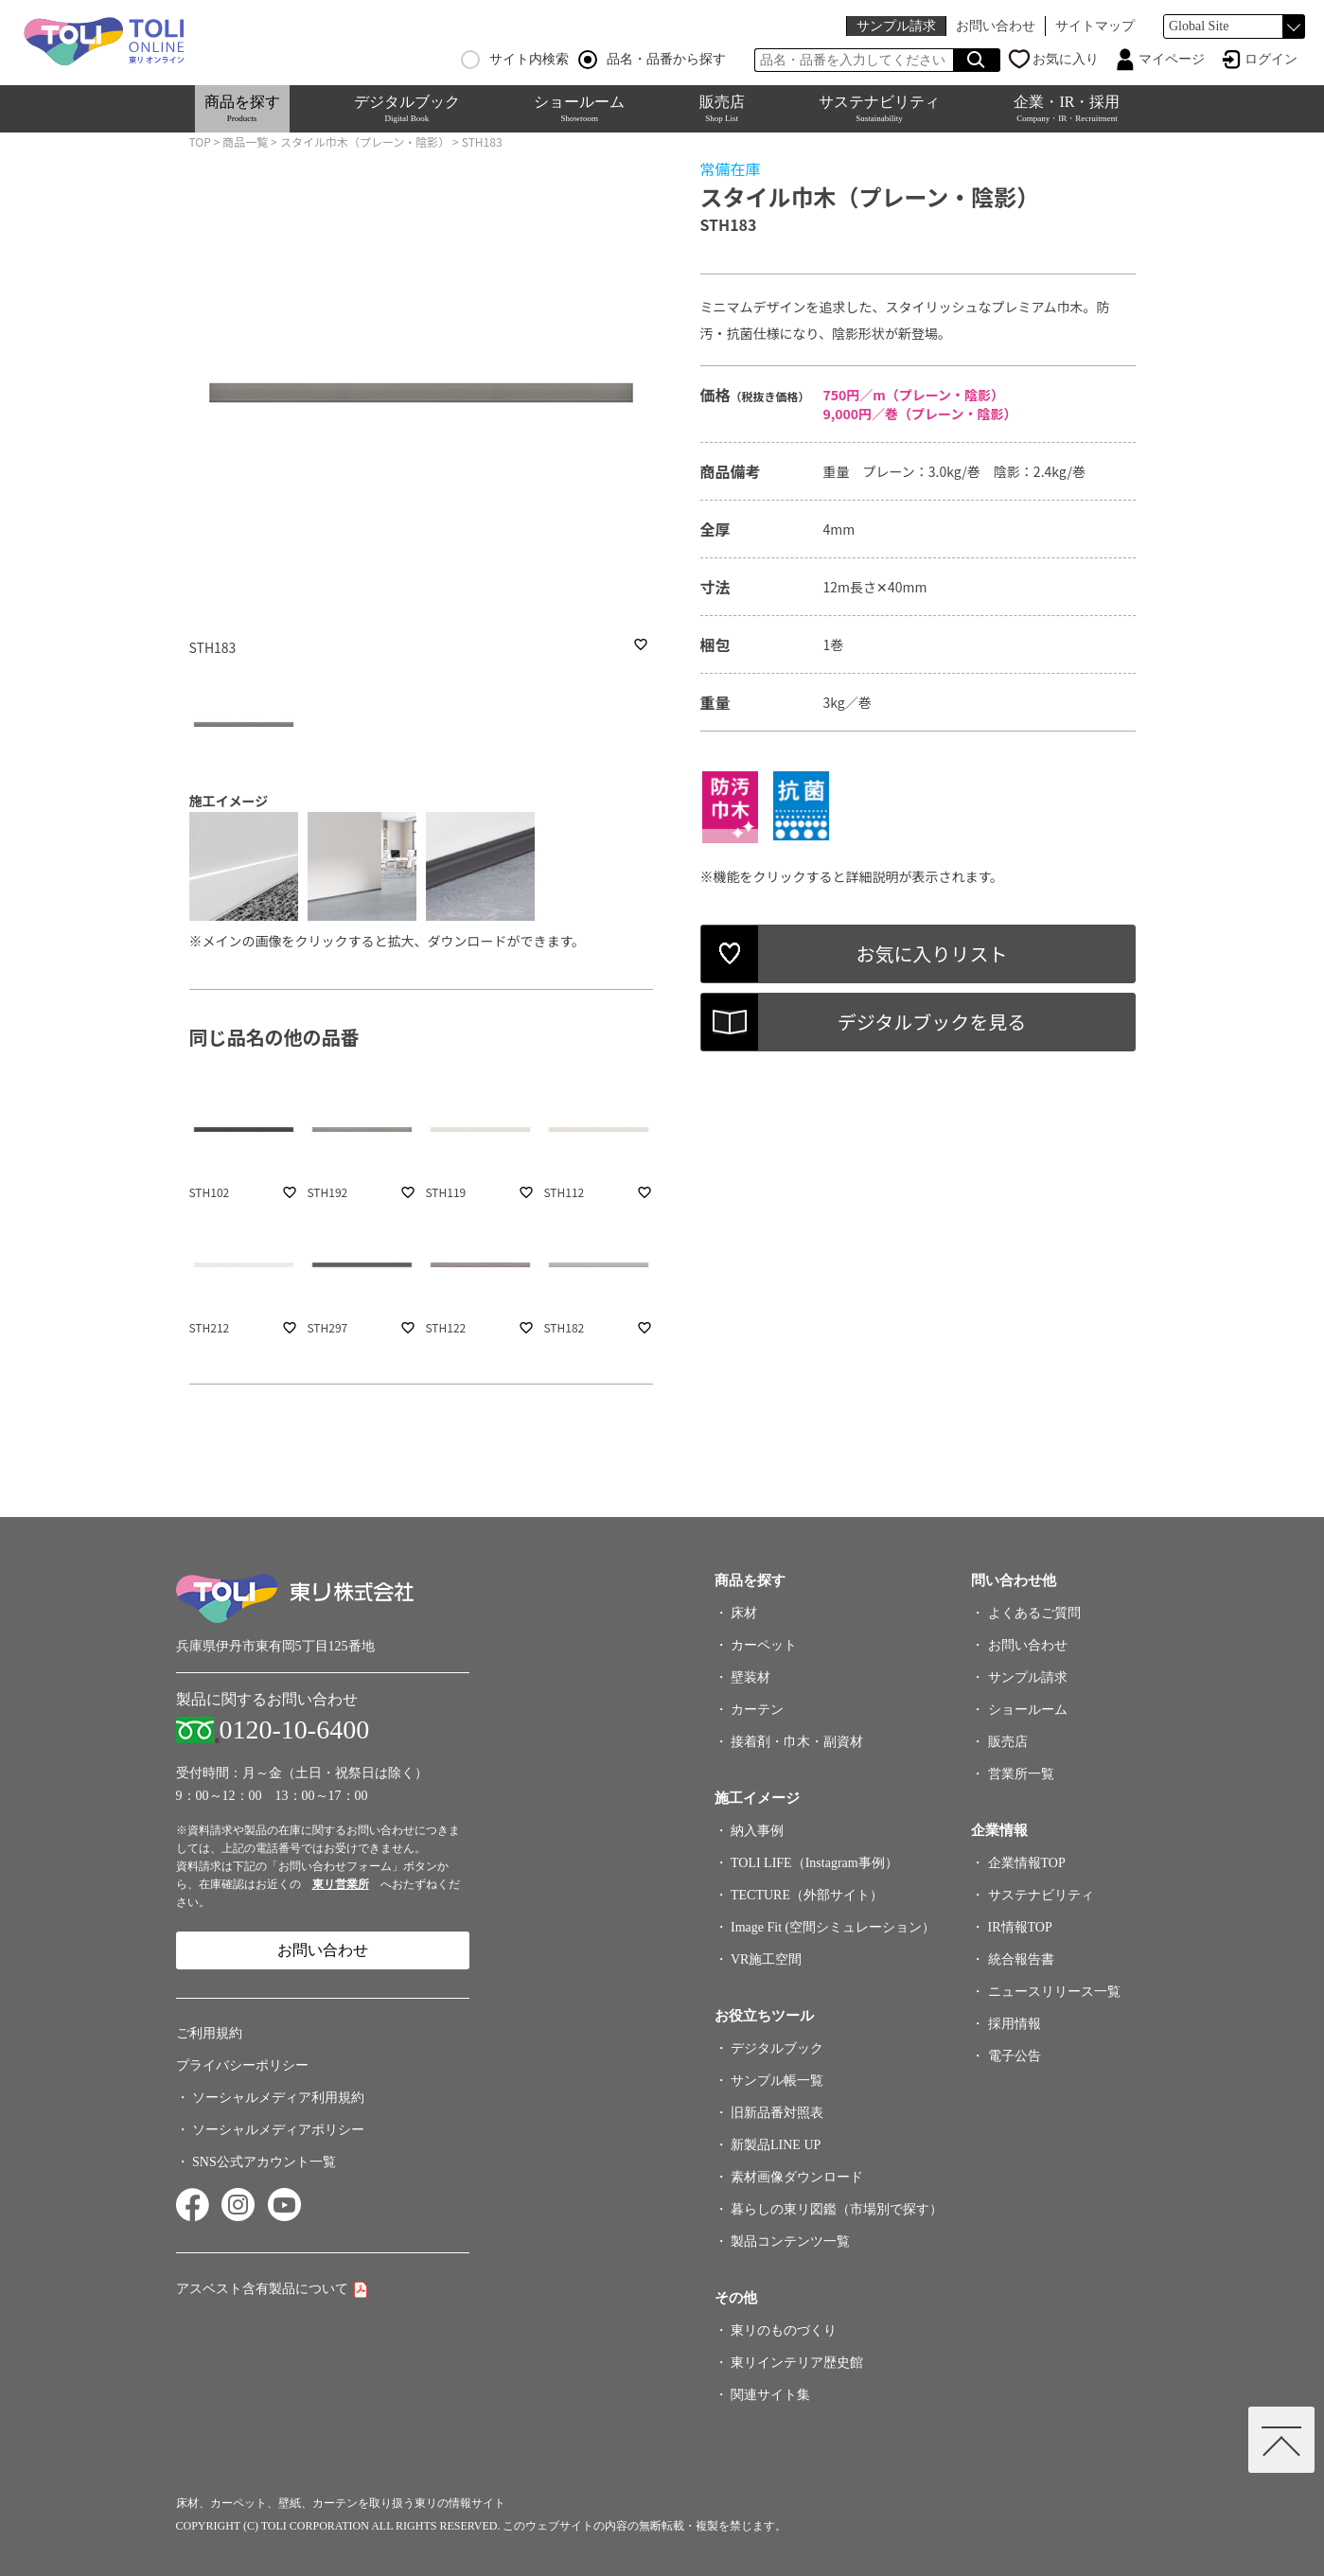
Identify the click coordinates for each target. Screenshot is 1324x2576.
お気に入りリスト (932, 953)
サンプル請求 (896, 26)
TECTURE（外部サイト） (807, 1895)
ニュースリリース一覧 (1054, 1992)
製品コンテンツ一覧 (790, 2241)
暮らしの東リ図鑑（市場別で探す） (837, 2209)
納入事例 (757, 1831)
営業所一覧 (1021, 1774)
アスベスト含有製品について (262, 2289)
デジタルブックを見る (932, 1021)
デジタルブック (407, 108)
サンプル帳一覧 (777, 2080)
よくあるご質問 (1034, 1613)
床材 (744, 1613)
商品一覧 (245, 141)
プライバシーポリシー (242, 2065)
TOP (200, 141)
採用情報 (1014, 2024)
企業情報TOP (1027, 1863)
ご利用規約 (209, 2033)
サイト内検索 (515, 59)
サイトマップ (1095, 26)
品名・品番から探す (652, 59)
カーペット (764, 1645)
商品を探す (242, 108)
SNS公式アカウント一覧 (264, 2162)
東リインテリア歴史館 (797, 2362)
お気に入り (1066, 59)
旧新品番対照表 (777, 2113)
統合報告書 (1021, 1959)
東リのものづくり (784, 2330)
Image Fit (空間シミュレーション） (833, 1927)
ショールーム (579, 108)
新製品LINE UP (776, 2145)
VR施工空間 (766, 1959)
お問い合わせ (995, 26)
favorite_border (640, 644)
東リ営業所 (340, 1884)
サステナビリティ (879, 108)
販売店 (722, 108)
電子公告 (1014, 2056)
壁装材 (750, 1677)
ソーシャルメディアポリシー (278, 2130)
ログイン (1271, 59)
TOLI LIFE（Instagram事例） (814, 1863)
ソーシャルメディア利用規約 (278, 2098)
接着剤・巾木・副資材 (797, 1742)
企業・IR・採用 (1067, 108)
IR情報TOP (1020, 1927)
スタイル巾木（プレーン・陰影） (365, 141)
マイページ (1172, 59)
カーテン (757, 1710)
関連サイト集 (770, 2395)
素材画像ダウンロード (797, 2177)
